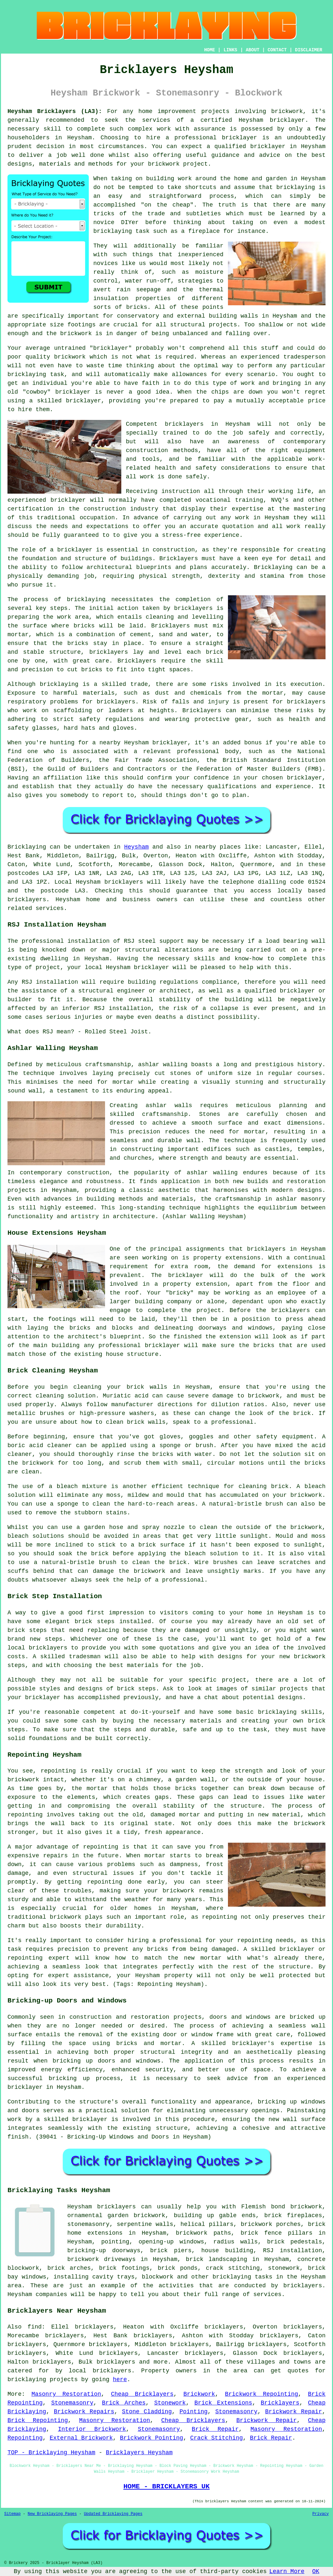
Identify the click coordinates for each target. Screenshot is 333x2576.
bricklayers (116, 702)
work (293, 526)
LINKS (230, 50)
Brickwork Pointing (151, 2438)
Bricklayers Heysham (139, 2452)
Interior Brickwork (92, 2429)
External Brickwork (81, 2438)
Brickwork (199, 2394)
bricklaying (86, 599)
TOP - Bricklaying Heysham (51, 2452)
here (120, 2379)
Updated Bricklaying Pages (113, 2514)
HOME (209, 50)
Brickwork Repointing (261, 2394)
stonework (284, 2268)
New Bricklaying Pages (52, 2514)
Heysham (136, 847)
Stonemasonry (72, 2403)
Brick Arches (123, 2403)
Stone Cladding (147, 2411)
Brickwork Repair (293, 2411)
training (249, 500)
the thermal (203, 289)
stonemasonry (88, 2224)
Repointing (25, 2438)
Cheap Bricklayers (142, 2394)
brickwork (76, 333)
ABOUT (253, 50)
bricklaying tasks (242, 2277)
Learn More (286, 2571)
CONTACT (277, 50)
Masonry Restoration (66, 2394)
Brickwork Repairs (84, 2411)
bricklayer (287, 120)
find (35, 2327)
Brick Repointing (37, 2420)
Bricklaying (26, 847)
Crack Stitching (216, 2438)
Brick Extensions (223, 2403)
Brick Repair (215, 2429)
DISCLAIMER (308, 50)
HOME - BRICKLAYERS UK (166, 2486)
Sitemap (12, 2514)
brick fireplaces (293, 2215)
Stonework (170, 2403)
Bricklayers (280, 2403)
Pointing (193, 2411)
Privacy (321, 2514)
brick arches (69, 2268)
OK (315, 2571)
